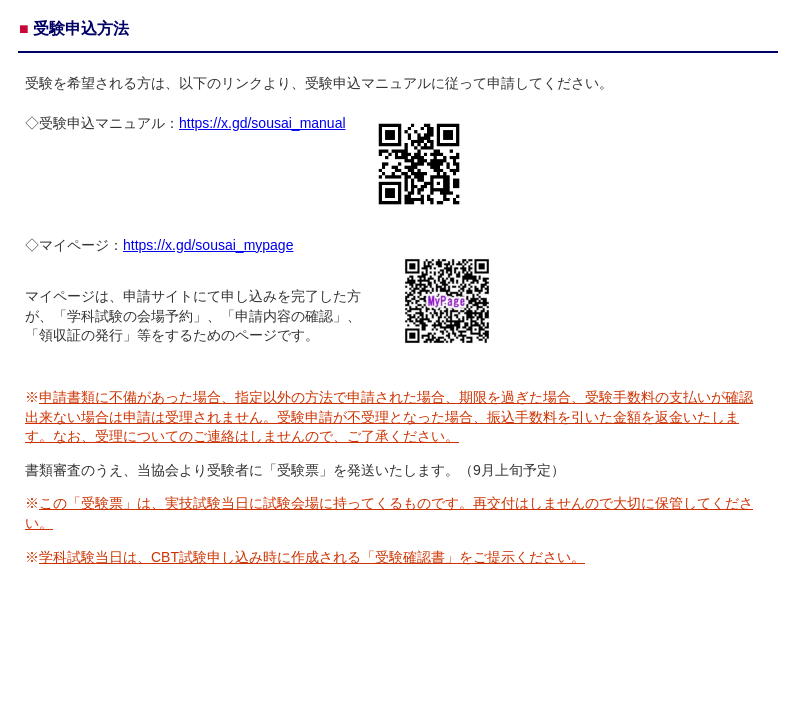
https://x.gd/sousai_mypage (208, 245)
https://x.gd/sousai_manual (262, 123)
